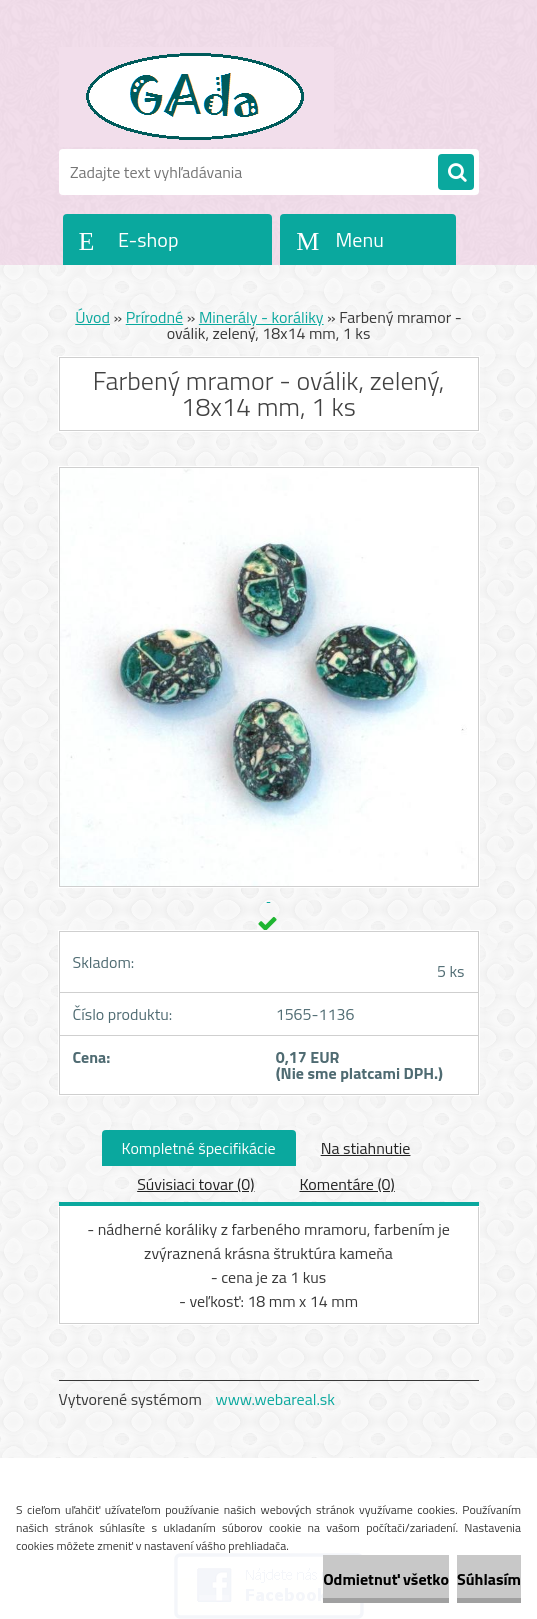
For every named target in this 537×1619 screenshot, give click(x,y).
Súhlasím (489, 1579)
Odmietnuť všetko (386, 1579)
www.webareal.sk (275, 1399)
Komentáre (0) (346, 1184)
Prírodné (155, 317)
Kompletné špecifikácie (199, 1148)
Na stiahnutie (366, 1148)
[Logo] (196, 97)
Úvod (92, 317)
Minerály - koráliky (261, 317)
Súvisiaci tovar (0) (195, 1184)
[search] (456, 173)
